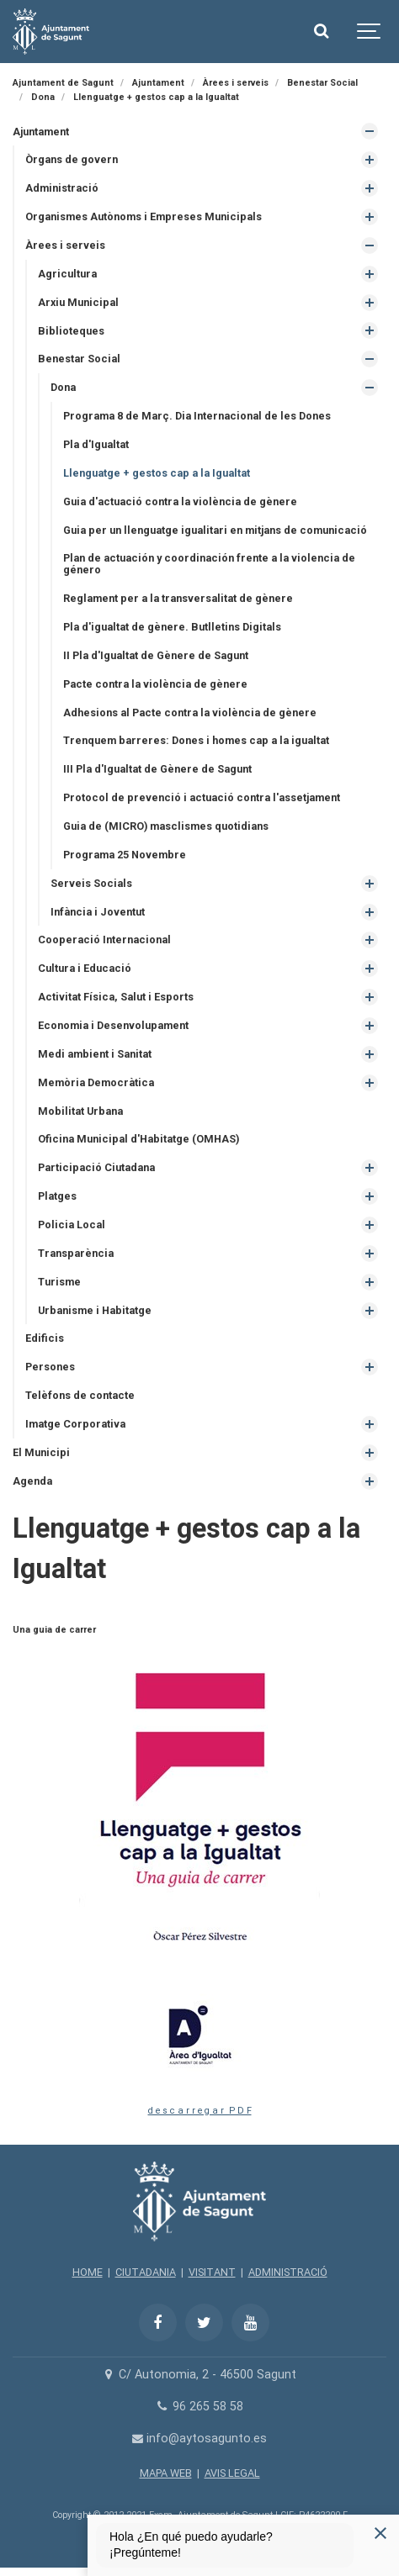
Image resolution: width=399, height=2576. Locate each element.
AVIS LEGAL (232, 2473)
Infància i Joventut (98, 911)
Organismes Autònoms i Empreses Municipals (143, 216)
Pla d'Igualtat (96, 444)
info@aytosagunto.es (200, 2438)
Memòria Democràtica (96, 1082)
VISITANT (212, 2272)
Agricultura (67, 273)
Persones (50, 1366)
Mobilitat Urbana (80, 1111)
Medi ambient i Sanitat (95, 1054)
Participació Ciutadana (96, 1167)
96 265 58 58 (199, 2406)
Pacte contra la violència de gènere (155, 684)
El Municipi (41, 1452)
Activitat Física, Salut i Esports (116, 996)
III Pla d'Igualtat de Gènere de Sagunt (157, 769)
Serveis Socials (91, 883)
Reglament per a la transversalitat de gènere (178, 598)
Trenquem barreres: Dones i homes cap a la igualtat (196, 740)
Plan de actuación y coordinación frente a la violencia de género (209, 564)
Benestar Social (79, 358)
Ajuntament (41, 131)
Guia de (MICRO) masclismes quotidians (166, 826)
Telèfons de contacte (80, 1395)
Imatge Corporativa (75, 1423)
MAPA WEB (166, 2473)
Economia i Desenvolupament (113, 1025)
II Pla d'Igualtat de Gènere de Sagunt (155, 655)
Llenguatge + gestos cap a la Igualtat (156, 473)
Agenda (32, 1481)
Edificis (44, 1338)
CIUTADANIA (145, 2272)
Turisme (59, 1281)
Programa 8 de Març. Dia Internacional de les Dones (197, 415)
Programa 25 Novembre (124, 854)
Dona (63, 387)
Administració (61, 188)
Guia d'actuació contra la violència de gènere (180, 501)
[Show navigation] (369, 31)
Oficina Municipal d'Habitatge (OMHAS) (138, 1138)
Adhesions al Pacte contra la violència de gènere (190, 712)
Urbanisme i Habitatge (95, 1310)
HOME (87, 2272)
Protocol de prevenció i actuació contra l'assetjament (201, 797)
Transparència (76, 1253)
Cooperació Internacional (104, 939)
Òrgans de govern (71, 159)
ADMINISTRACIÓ (287, 2272)
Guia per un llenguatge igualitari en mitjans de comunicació (215, 530)
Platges (57, 1196)
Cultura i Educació (84, 968)
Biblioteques (71, 331)
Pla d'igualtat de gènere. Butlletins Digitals (172, 626)
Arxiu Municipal (78, 302)
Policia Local (71, 1224)
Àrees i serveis (65, 245)
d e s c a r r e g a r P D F (200, 2110)
